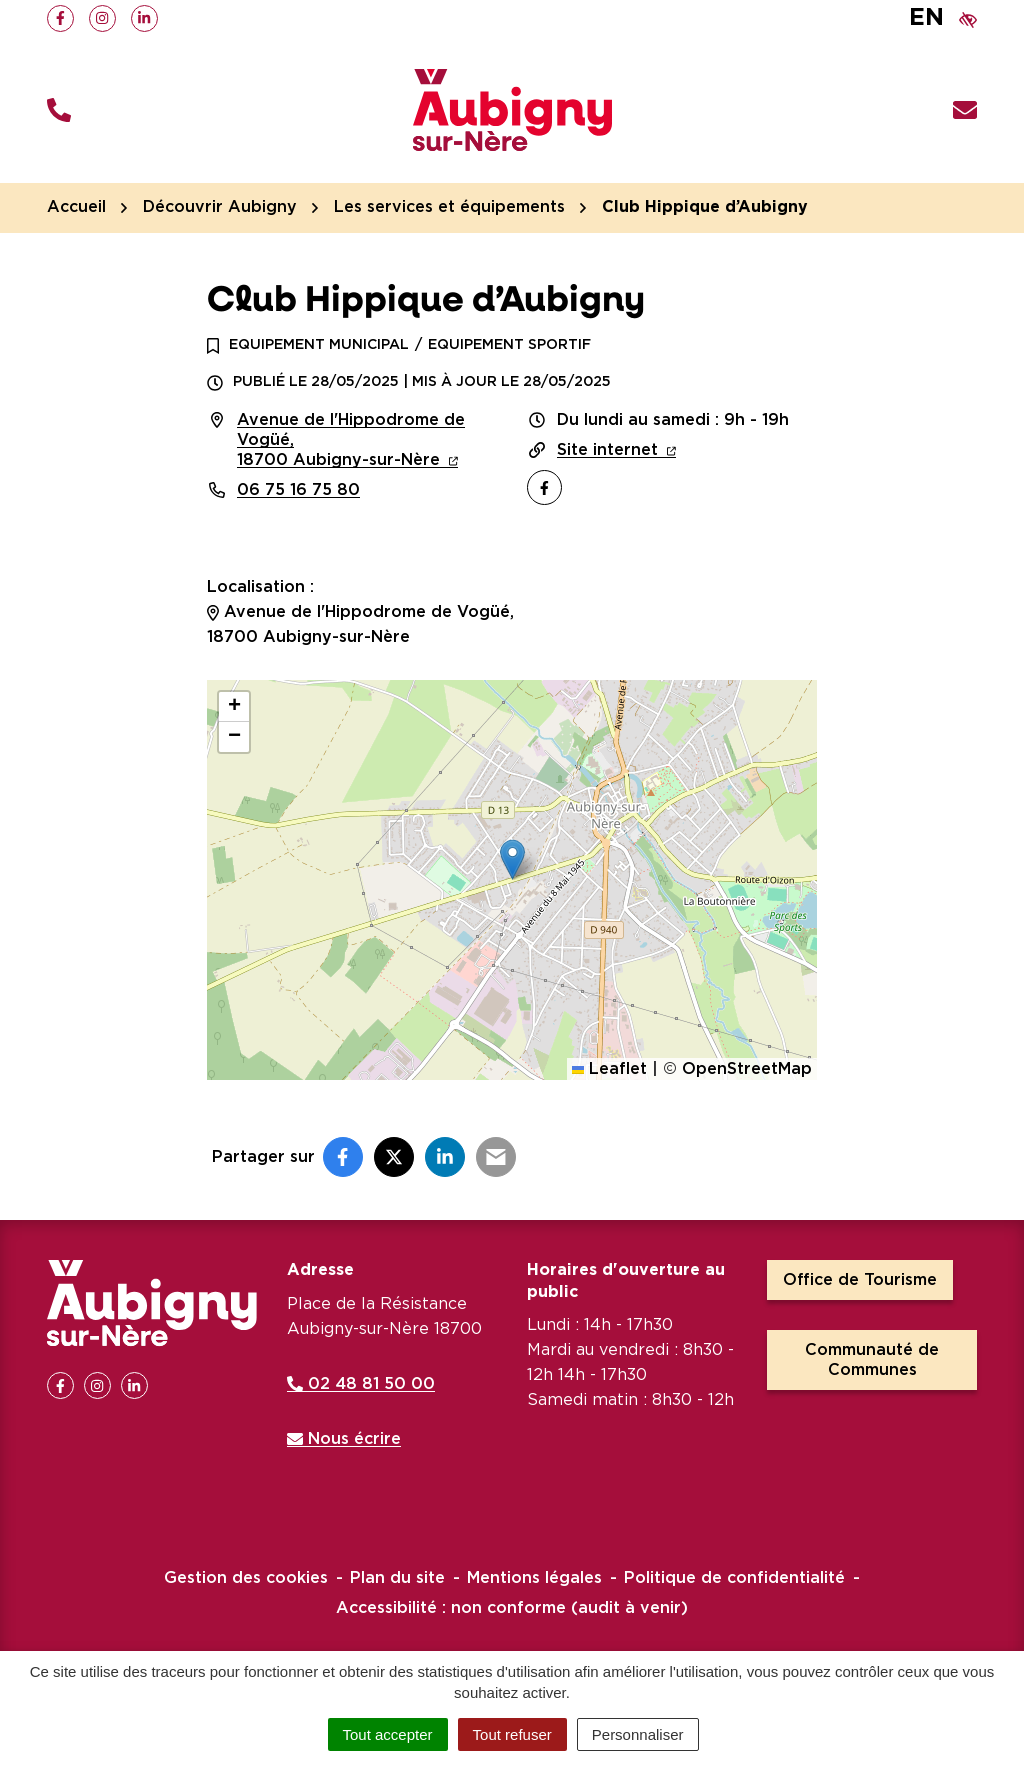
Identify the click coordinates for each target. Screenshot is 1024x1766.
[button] (59, 110)
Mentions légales (534, 1578)
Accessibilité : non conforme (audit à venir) (512, 1608)
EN (926, 18)
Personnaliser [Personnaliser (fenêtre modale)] (638, 1734)
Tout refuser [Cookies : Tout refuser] (512, 1734)
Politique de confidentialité (734, 1578)
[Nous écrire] (965, 110)
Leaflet (609, 1069)
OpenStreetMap (747, 1069)
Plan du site (397, 1578)
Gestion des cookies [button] (246, 1578)
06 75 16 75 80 (298, 490)
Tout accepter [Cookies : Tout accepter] (388, 1734)
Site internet (616, 450)
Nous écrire (344, 1439)
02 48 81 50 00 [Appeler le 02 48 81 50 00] (361, 1384)
